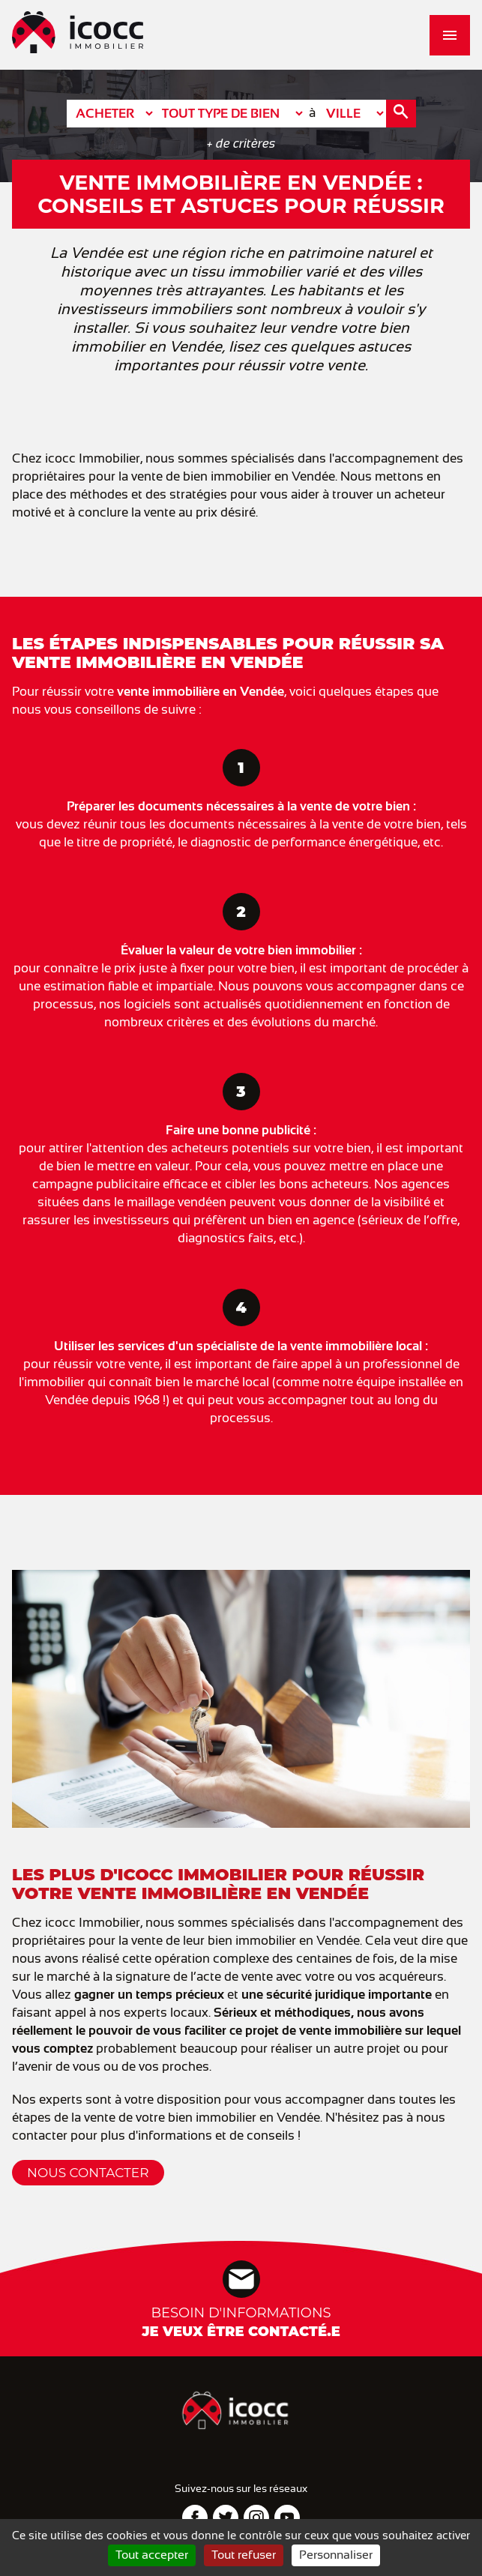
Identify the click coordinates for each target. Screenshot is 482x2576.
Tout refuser (243, 2555)
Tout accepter (151, 2555)
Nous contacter (87, 2172)
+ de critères (241, 143)
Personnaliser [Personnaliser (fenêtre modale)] (336, 2555)
